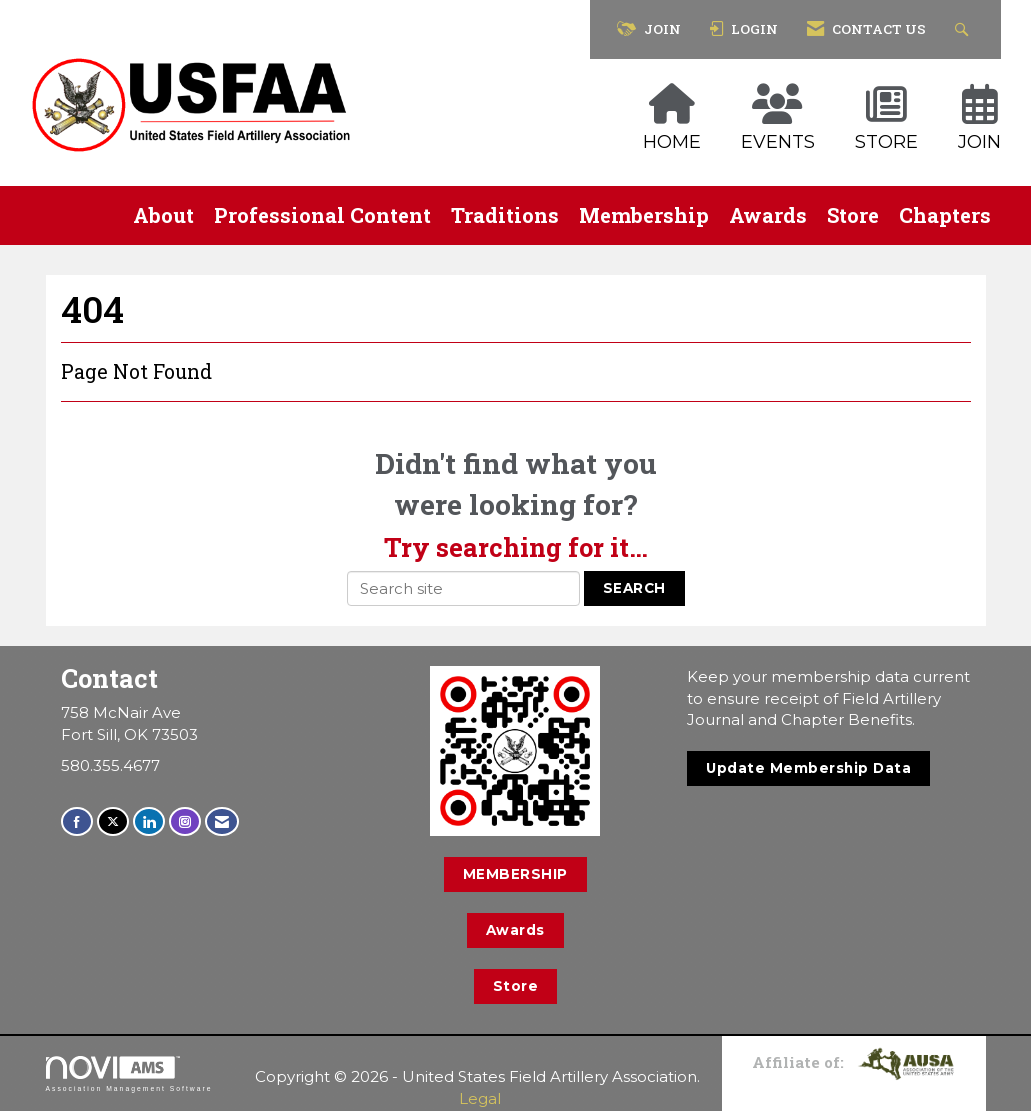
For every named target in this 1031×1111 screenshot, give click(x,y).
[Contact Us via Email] (222, 821)
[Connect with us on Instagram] (185, 821)
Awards (768, 215)
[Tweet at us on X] (113, 821)
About (163, 215)
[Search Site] (964, 29)
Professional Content (322, 215)
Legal (480, 1098)
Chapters (945, 215)
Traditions (505, 215)
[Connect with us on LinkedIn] (149, 821)
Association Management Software (129, 1074)
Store (853, 215)
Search (634, 588)
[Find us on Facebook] (77, 821)
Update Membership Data (808, 768)
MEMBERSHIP (515, 874)
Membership (644, 215)
